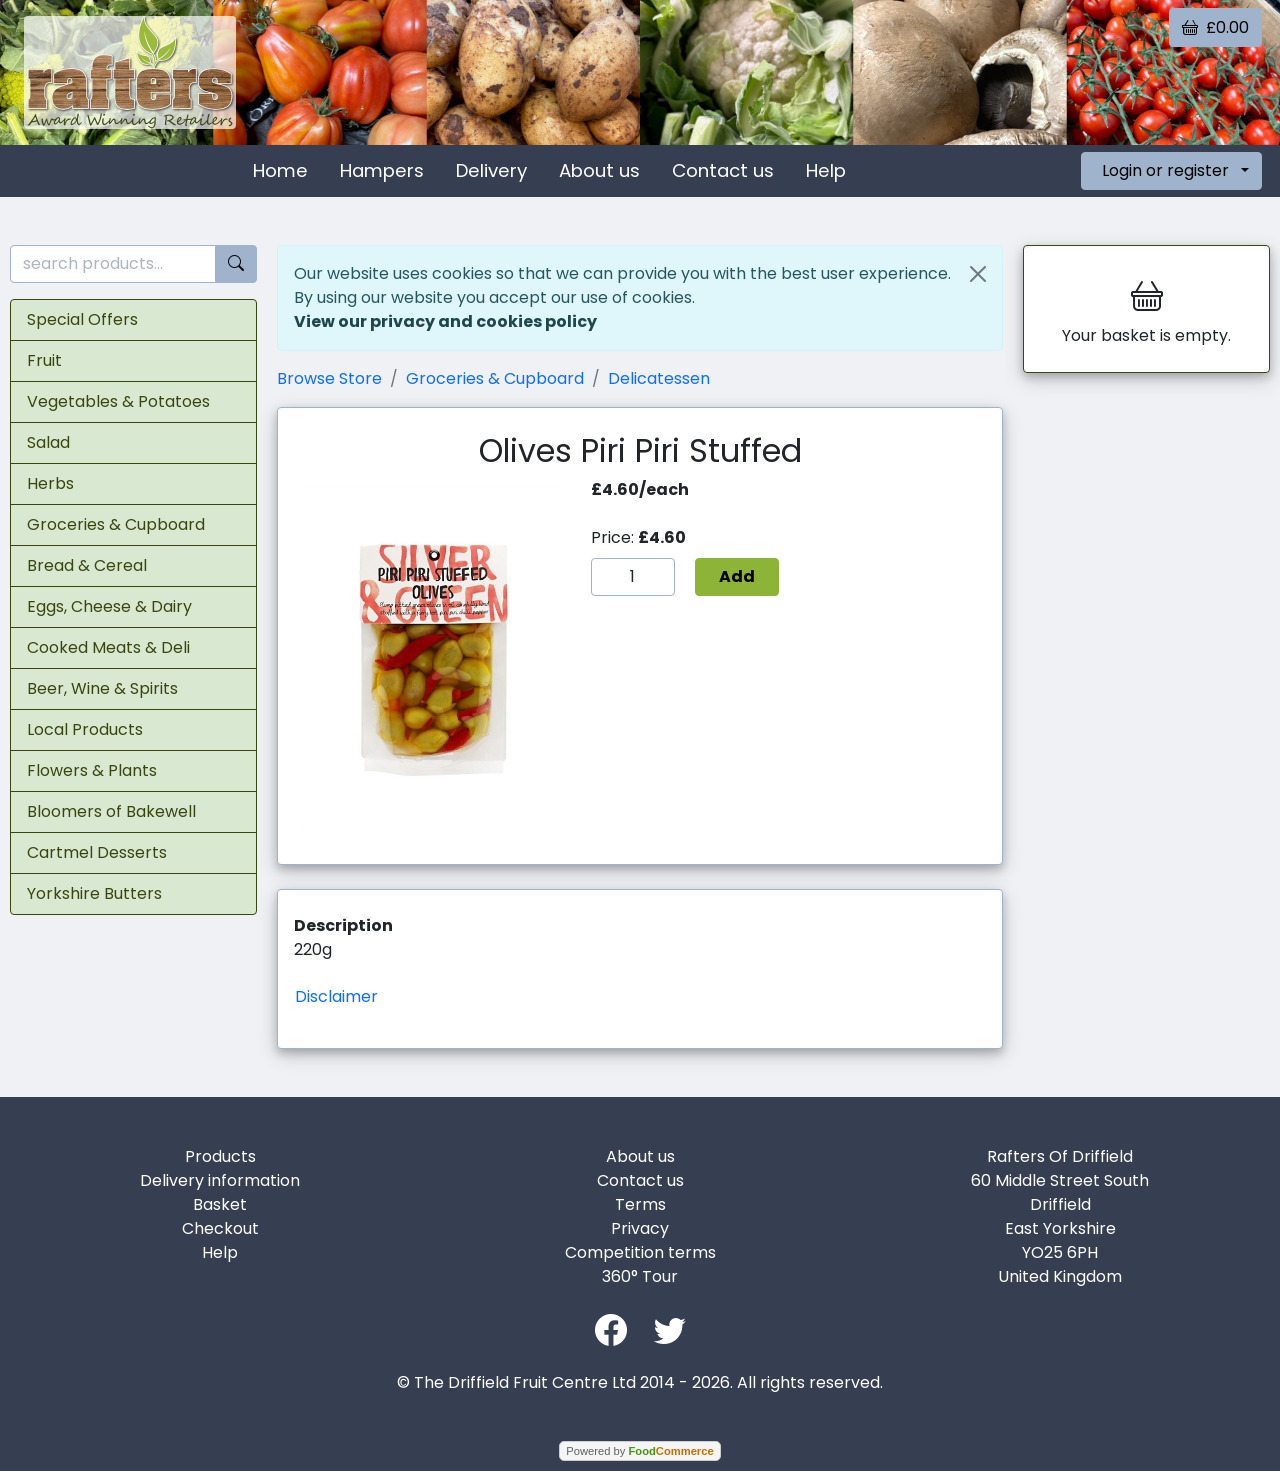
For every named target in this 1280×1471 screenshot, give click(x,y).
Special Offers (82, 319)
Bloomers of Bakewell (111, 811)
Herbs (50, 483)
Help (826, 170)
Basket (220, 1204)
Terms (640, 1204)
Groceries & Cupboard (116, 524)
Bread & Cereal (87, 565)
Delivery (491, 170)
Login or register (1165, 170)
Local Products (85, 729)
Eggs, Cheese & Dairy (109, 606)
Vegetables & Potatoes (118, 401)
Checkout (220, 1228)
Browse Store (329, 378)
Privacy (640, 1228)
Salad (48, 442)
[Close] (978, 274)
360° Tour (640, 1276)
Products (220, 1156)
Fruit (44, 360)
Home (280, 170)
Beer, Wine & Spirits (102, 688)
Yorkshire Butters (94, 893)
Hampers (382, 170)
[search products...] (113, 264)
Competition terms (640, 1252)
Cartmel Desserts (97, 852)
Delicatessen (659, 378)
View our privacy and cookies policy (445, 321)
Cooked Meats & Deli (108, 647)
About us (599, 170)
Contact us (723, 170)
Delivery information (220, 1180)
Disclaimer (336, 996)
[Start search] (236, 264)
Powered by (639, 1451)
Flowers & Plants (92, 770)
